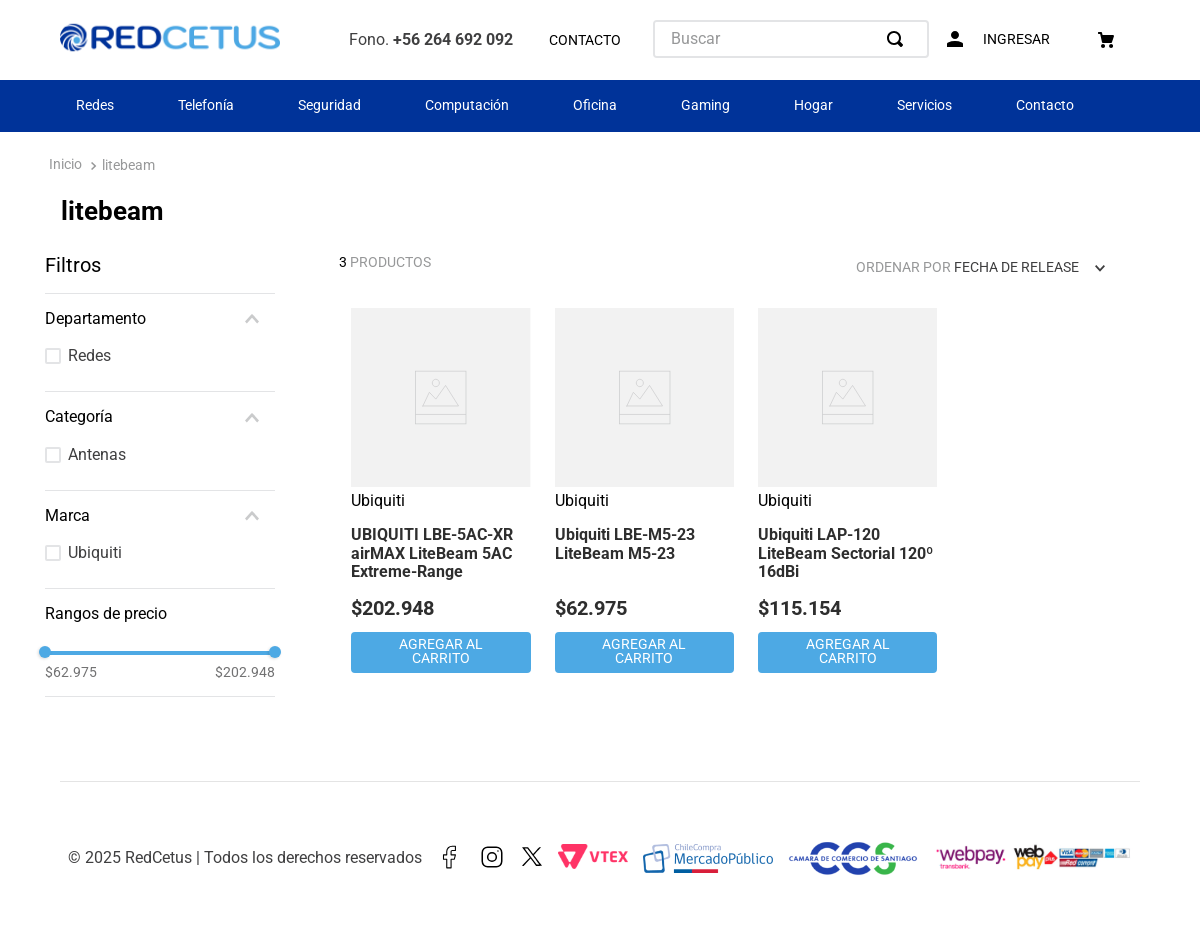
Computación (467, 105)
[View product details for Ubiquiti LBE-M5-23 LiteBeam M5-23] (644, 492)
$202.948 (245, 672)
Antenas (97, 454)
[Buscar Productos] (899, 39)
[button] (160, 319)
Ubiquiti (95, 552)
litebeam (128, 165)
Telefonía (206, 105)
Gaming (705, 105)
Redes (95, 105)
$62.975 (71, 672)
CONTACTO (585, 40)
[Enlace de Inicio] (65, 166)
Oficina (595, 105)
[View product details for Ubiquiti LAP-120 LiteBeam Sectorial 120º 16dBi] (847, 492)
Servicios (924, 105)
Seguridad (329, 105)
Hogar (813, 105)
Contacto (1045, 105)
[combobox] (791, 39)
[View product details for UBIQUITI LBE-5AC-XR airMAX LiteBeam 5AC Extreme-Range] (440, 492)
